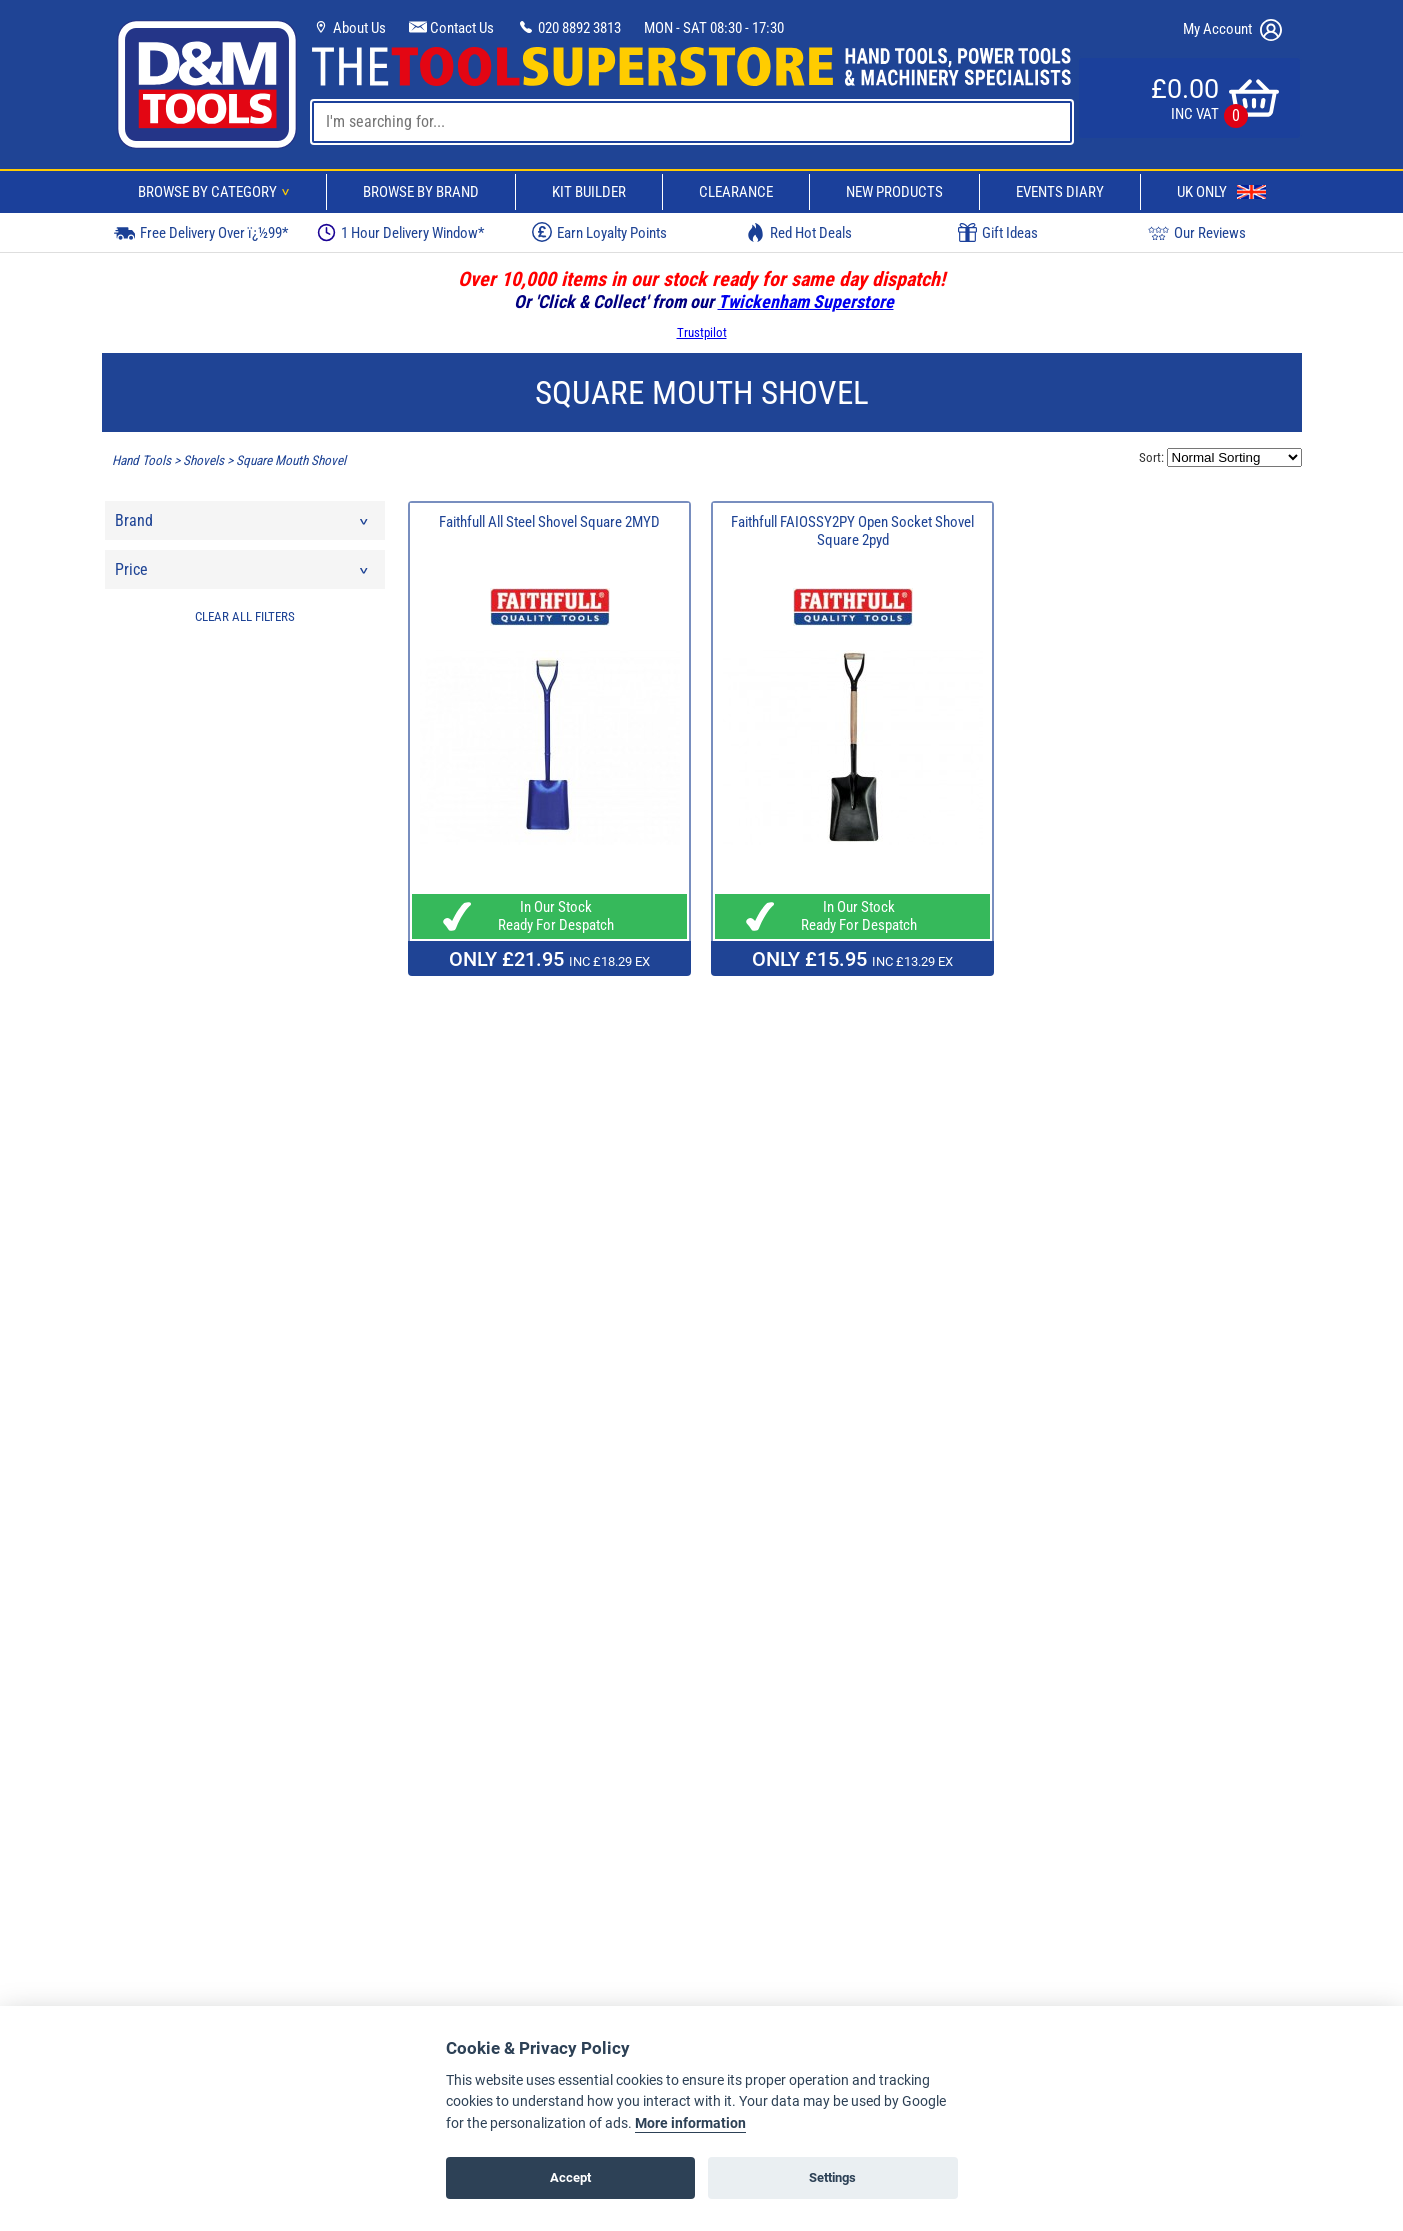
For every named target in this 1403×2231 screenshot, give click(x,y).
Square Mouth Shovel (291, 460)
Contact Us (451, 28)
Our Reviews (1197, 232)
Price (243, 574)
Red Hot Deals (799, 232)
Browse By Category (217, 192)
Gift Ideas (998, 233)
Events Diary (1060, 192)
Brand (243, 525)
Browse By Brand (421, 192)
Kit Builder (589, 192)
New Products (894, 192)
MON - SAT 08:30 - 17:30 (714, 28)
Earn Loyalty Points (599, 232)
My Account (1232, 30)
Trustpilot (702, 332)
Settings (832, 2177)
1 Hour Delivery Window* (400, 232)
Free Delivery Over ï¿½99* (201, 232)
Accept (570, 2177)
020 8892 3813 (569, 28)
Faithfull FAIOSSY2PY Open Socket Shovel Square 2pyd (852, 531)
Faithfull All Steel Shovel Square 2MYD (549, 522)
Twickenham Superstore (806, 301)
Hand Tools (141, 460)
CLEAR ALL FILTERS (245, 616)
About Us (349, 28)
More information (690, 2123)
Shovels (203, 460)
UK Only (1221, 192)
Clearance (736, 192)
